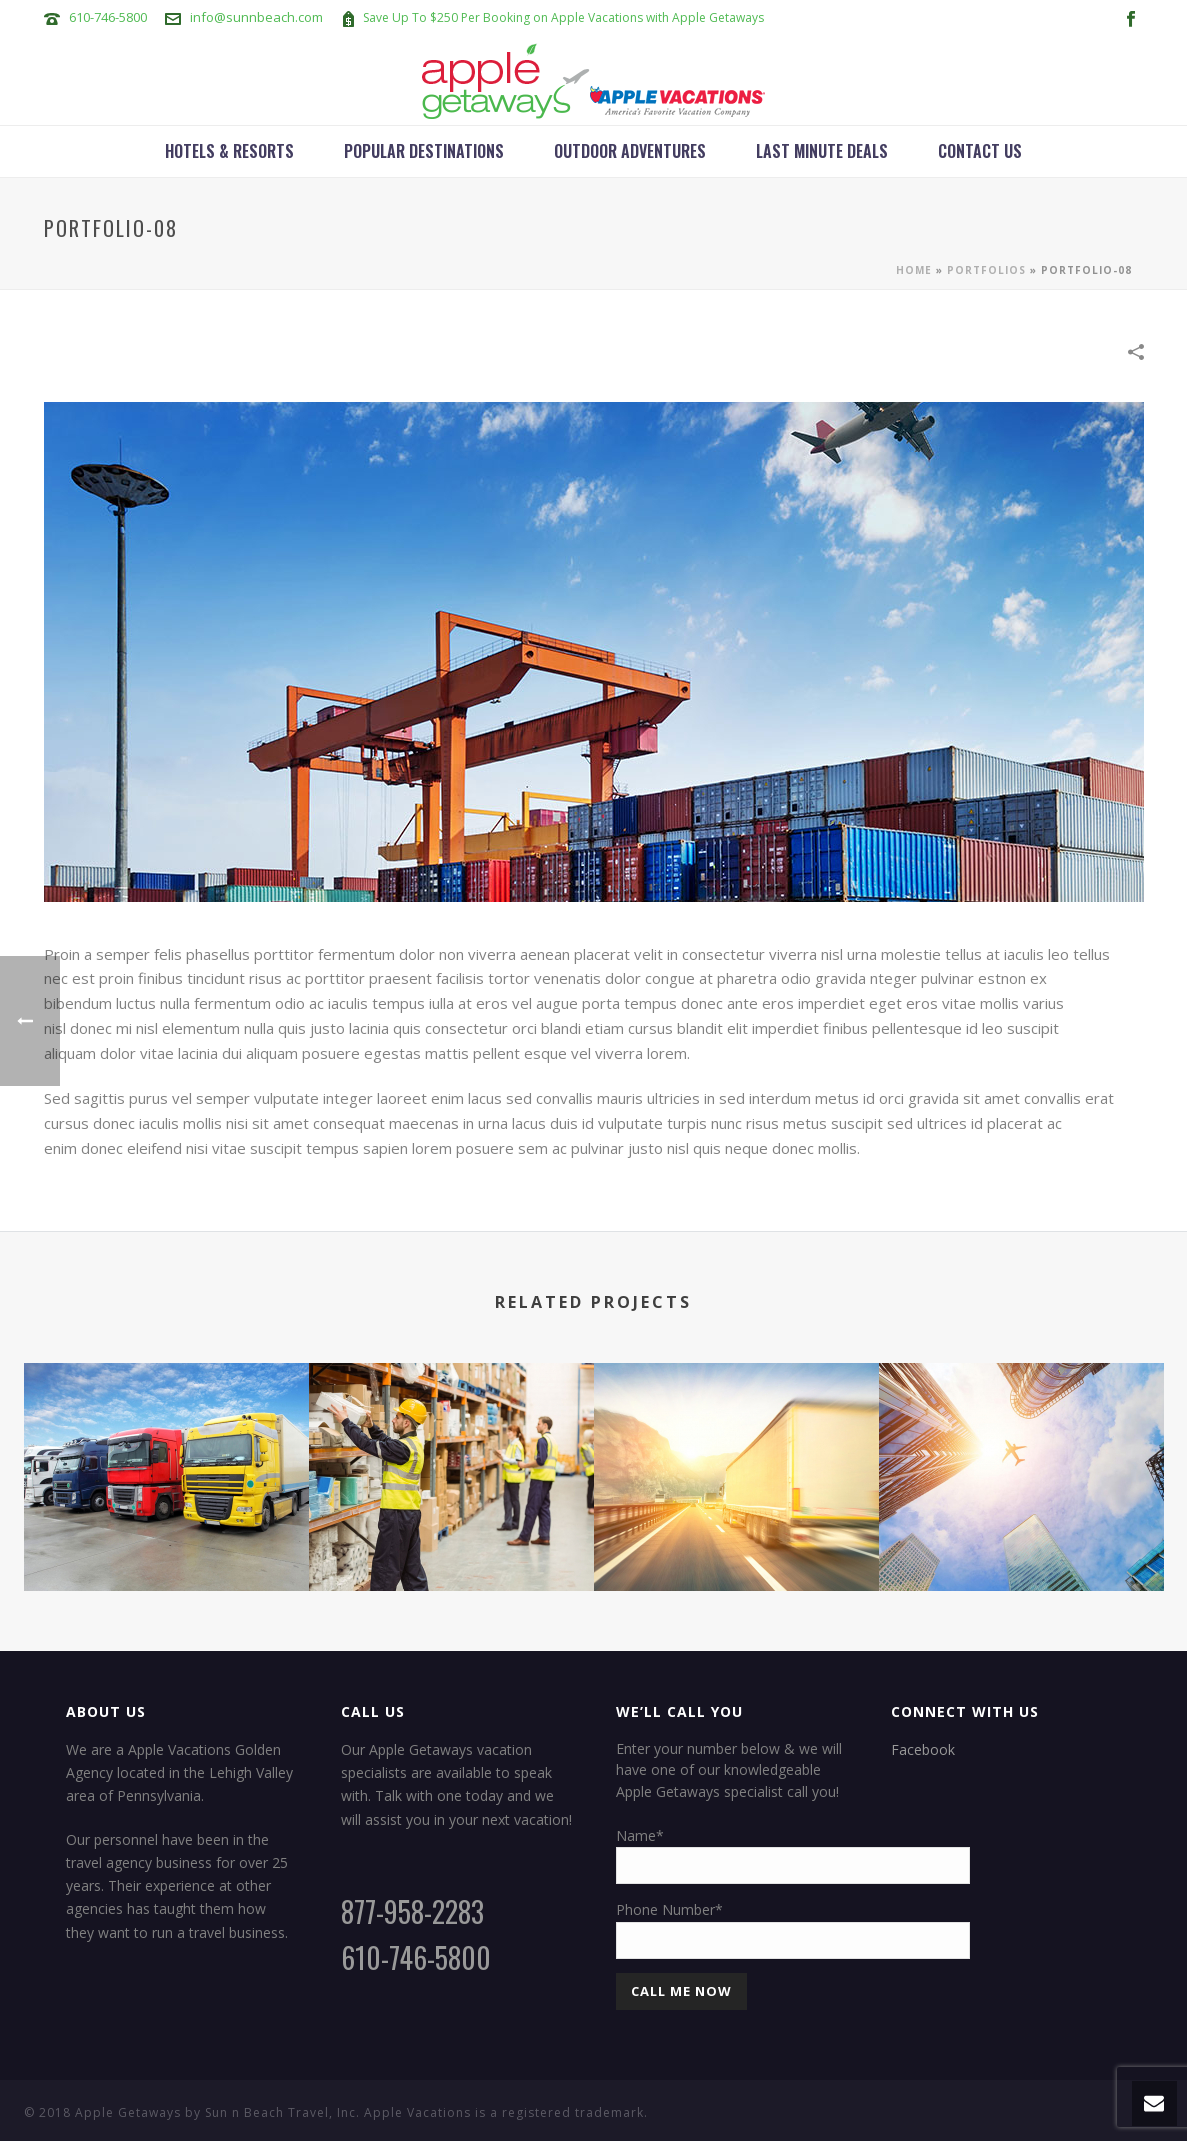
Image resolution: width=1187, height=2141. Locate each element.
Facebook (923, 1749)
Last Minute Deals (822, 151)
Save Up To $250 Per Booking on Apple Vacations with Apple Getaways (563, 17)
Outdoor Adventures (630, 151)
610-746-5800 (108, 17)
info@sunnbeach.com (256, 17)
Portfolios (986, 270)
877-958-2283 (412, 1911)
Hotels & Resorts (229, 151)
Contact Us (980, 151)
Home (914, 270)
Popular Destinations (424, 151)
